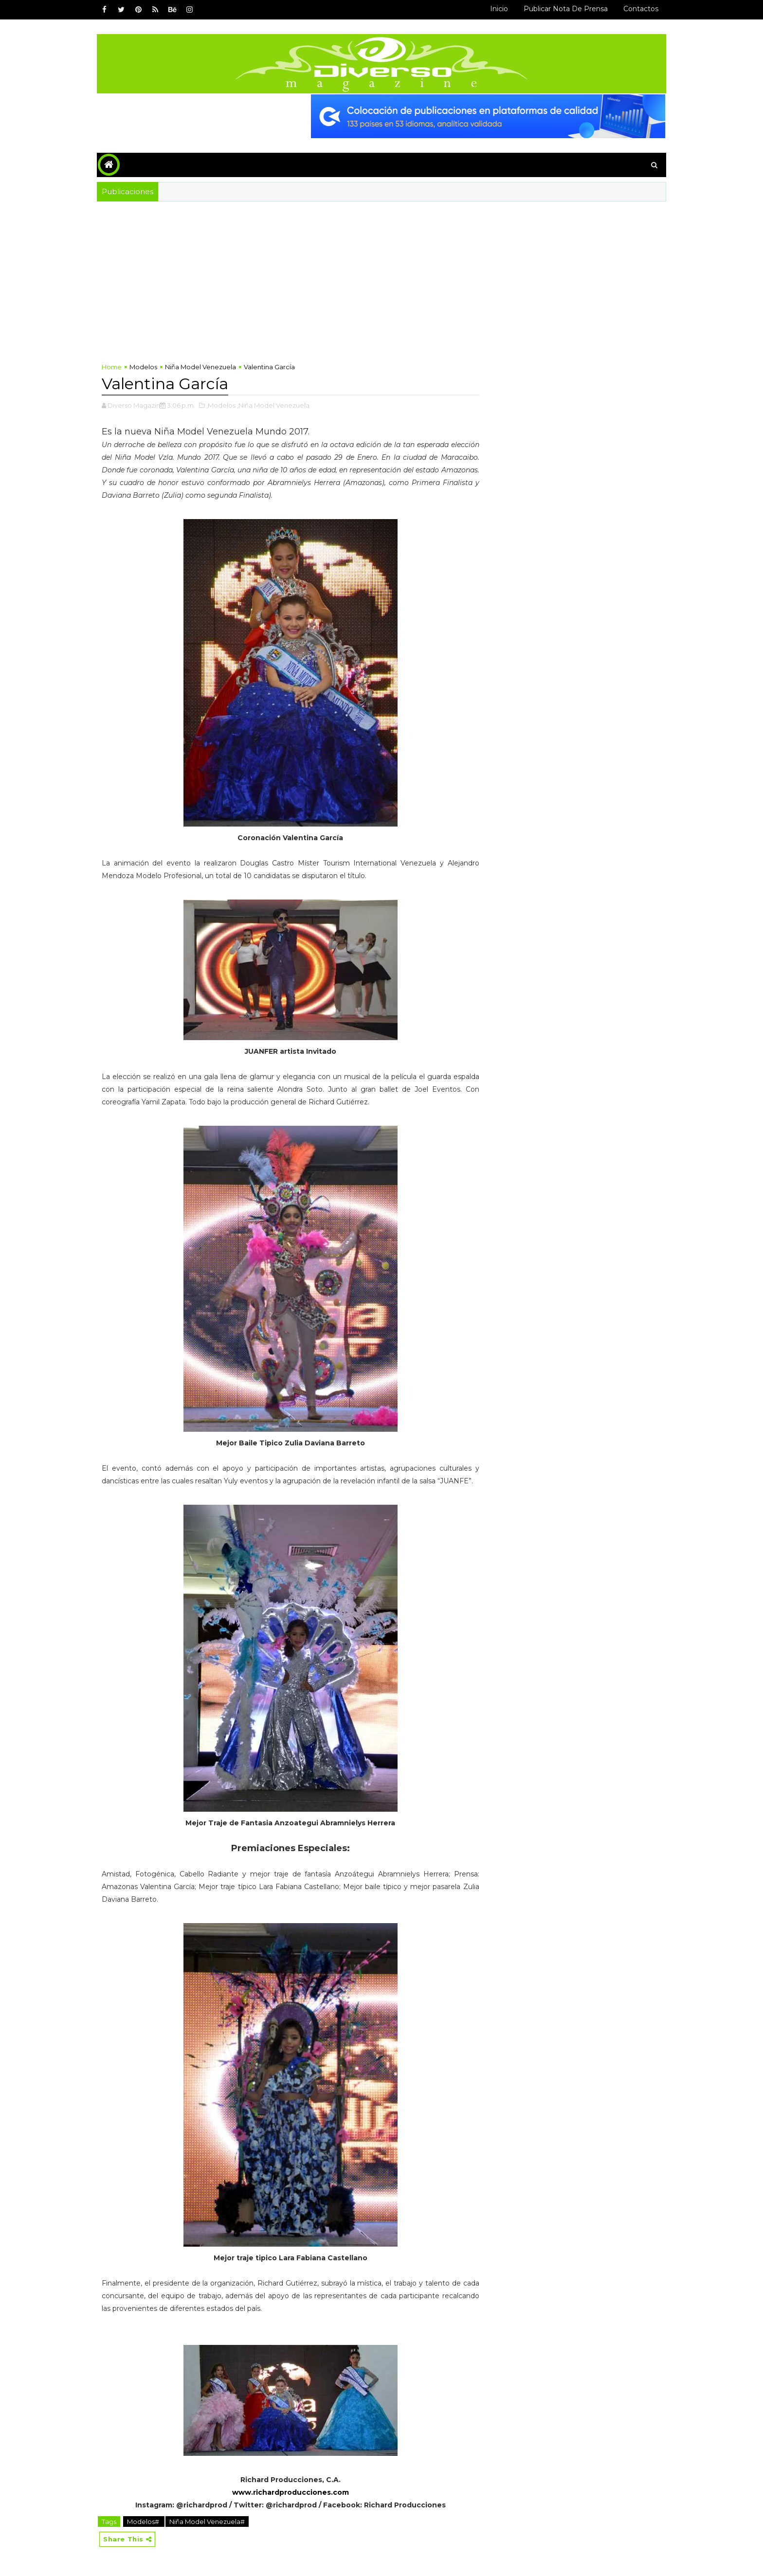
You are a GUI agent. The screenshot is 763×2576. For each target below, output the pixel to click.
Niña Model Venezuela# (207, 2521)
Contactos (640, 8)
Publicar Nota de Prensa (566, 8)
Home (112, 367)
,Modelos (221, 405)
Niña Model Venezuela (200, 367)
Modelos (143, 367)
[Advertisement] (381, 274)
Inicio (499, 8)
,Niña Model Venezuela (273, 405)
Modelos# (144, 2521)
